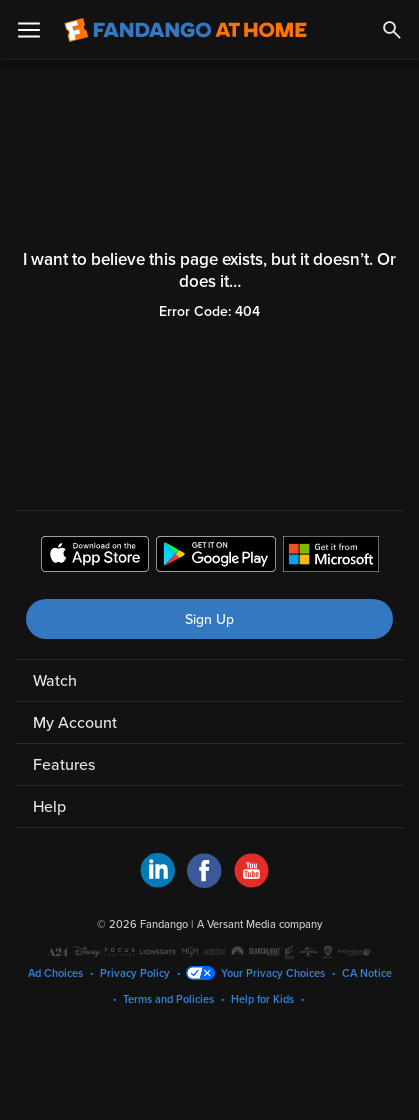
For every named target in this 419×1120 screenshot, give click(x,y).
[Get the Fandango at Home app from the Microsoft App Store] (331, 557)
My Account (75, 723)
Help (49, 807)
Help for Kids (262, 999)
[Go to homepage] (185, 30)
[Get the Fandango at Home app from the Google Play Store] (216, 557)
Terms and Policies (168, 999)
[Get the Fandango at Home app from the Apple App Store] (95, 557)
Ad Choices (55, 973)
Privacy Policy (135, 973)
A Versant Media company (259, 924)
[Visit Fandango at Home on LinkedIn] (157, 883)
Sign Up (209, 619)
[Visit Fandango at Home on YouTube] (251, 883)
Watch (55, 681)
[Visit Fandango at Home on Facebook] (204, 883)
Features (64, 765)
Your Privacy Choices (273, 973)
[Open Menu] (29, 30)
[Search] (392, 30)
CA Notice (367, 973)
